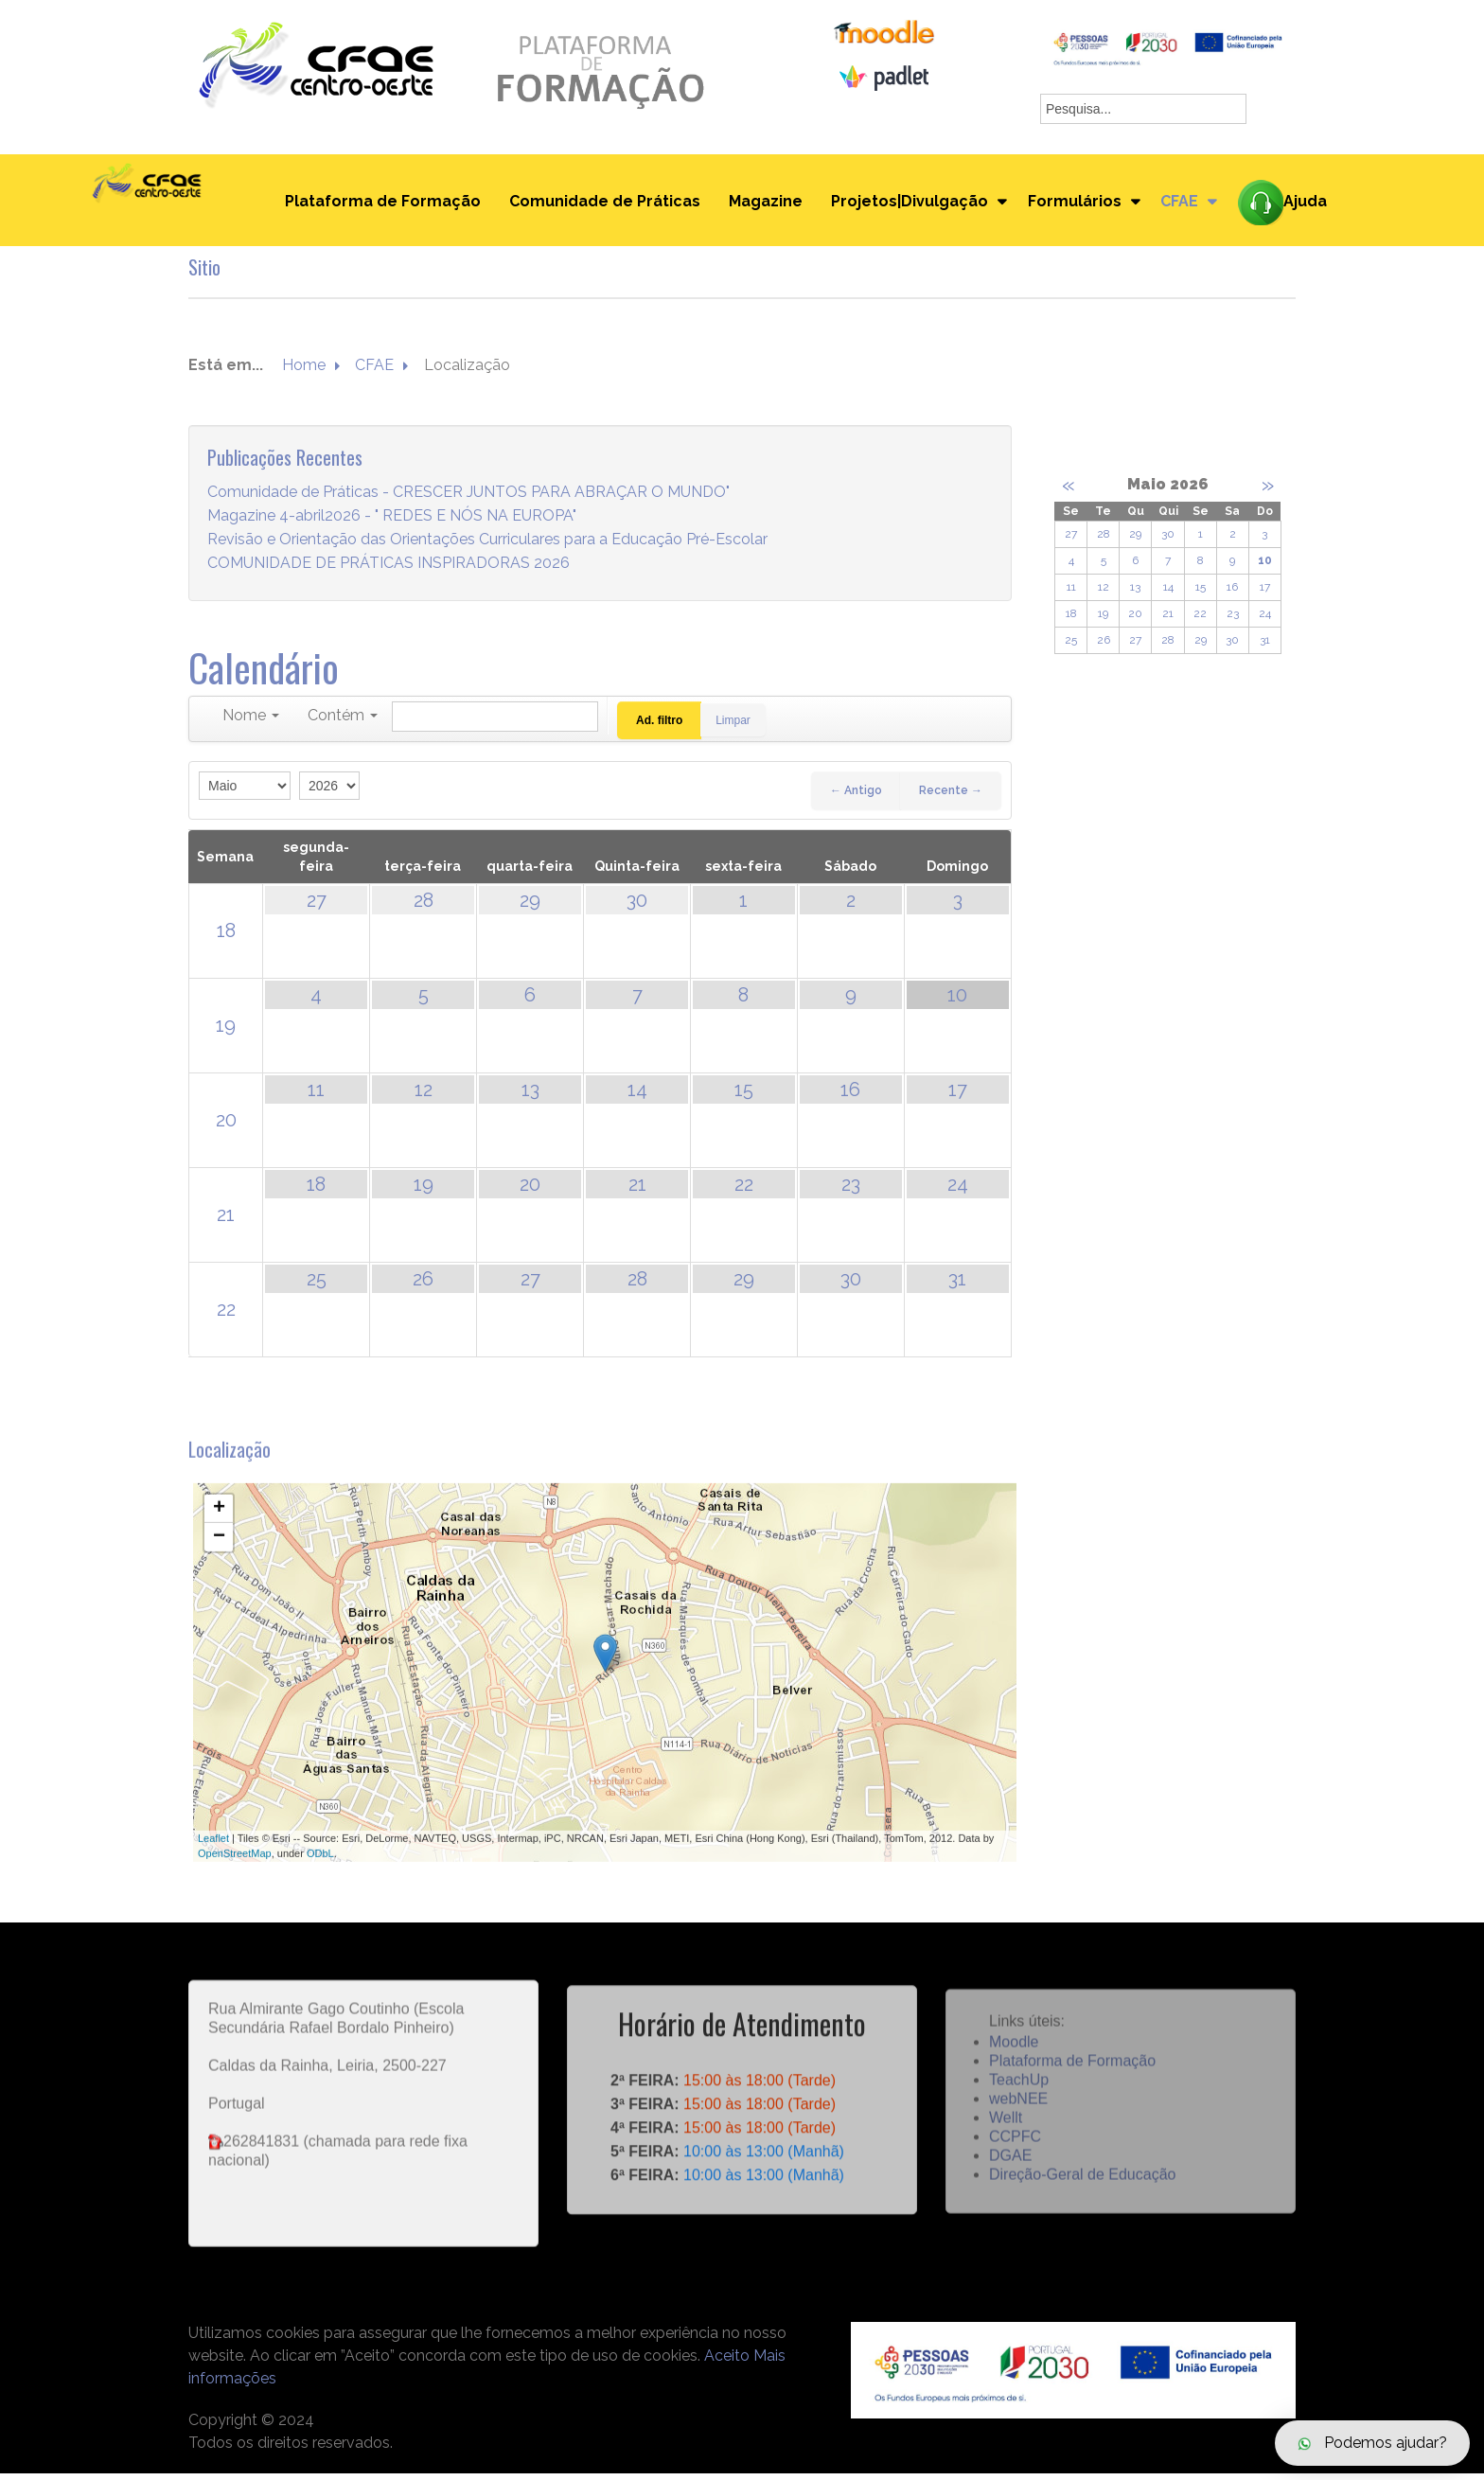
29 (530, 906)
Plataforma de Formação (378, 205)
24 (957, 1190)
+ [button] (219, 1537)
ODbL (320, 1882)
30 (637, 906)
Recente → (950, 797)
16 (850, 1096)
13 (530, 1096)
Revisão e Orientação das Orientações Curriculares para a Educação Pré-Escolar (487, 546)
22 (743, 1190)
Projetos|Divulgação (904, 205)
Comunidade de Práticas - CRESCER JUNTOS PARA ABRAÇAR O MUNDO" (468, 498)
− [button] (219, 1565)
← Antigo (856, 797)
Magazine (761, 205)
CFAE (1181, 205)
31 (957, 1285)
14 (637, 1096)
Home (304, 372)
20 (226, 1126)
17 (957, 1096)
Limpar (738, 727)
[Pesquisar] (495, 723)
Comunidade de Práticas (600, 205)
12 (424, 1096)
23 (850, 1190)
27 (317, 906)
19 (226, 1031)
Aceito (727, 2362)
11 (316, 1096)
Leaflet (213, 1866)
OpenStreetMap (235, 1882)
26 (423, 1285)
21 (226, 1221)
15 (743, 1096)
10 (957, 1001)
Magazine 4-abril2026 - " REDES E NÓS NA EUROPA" (391, 522)
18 (226, 937)
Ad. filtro (659, 727)
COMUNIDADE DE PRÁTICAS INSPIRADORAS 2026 (388, 569)
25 (317, 1285)
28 (423, 906)
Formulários (1073, 205)
